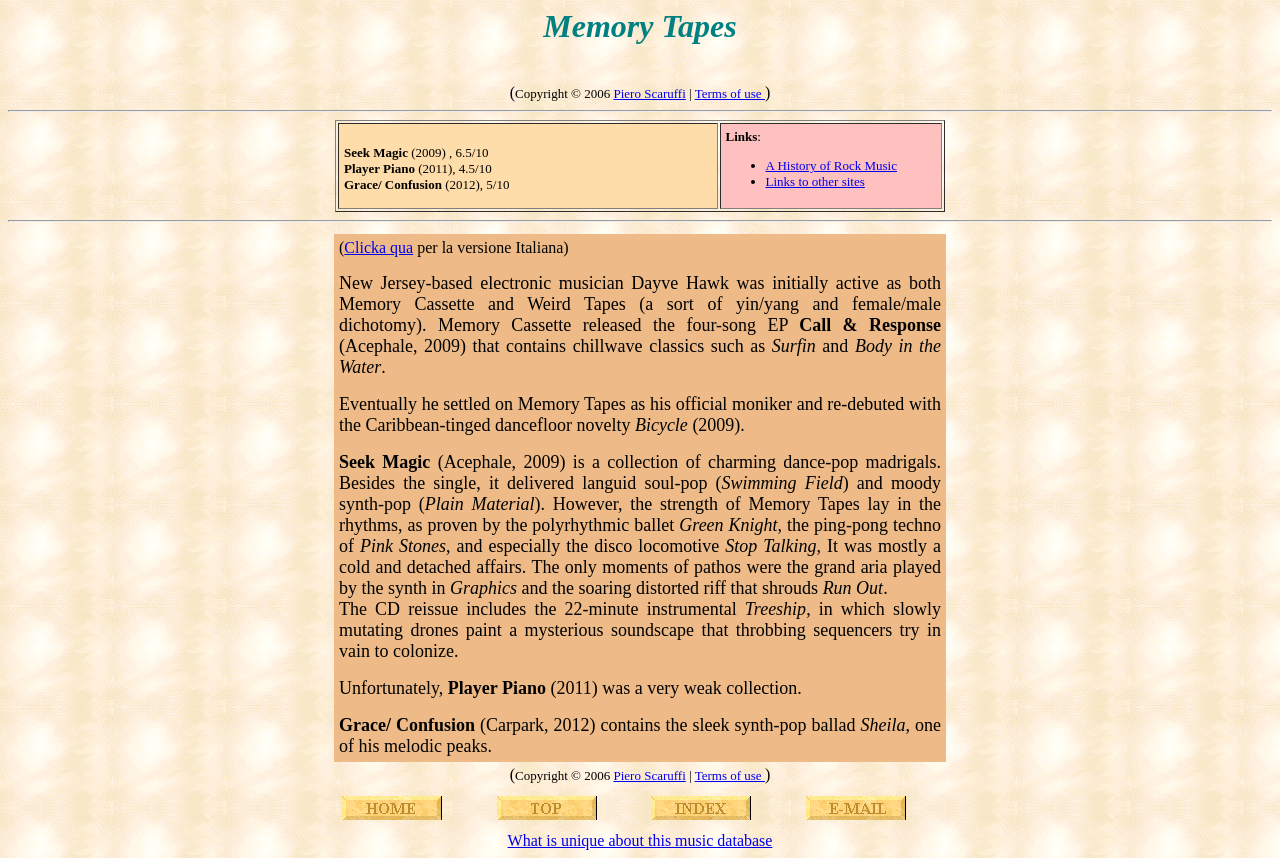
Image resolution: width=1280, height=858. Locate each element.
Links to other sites (815, 181)
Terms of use (730, 93)
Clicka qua (378, 247)
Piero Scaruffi (649, 93)
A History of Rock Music (831, 165)
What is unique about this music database (640, 840)
